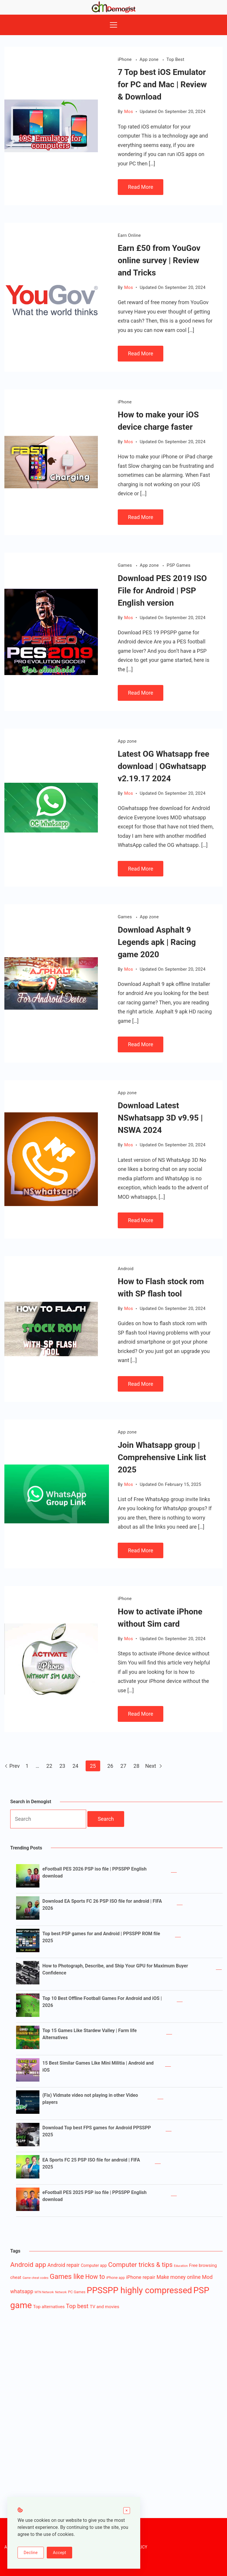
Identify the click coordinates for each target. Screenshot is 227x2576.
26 (110, 1766)
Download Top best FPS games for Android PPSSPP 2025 (96, 2131)
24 (75, 1766)
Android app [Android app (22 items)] (28, 2265)
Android (126, 1268)
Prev (12, 1766)
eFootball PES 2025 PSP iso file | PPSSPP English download (94, 2196)
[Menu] (113, 24)
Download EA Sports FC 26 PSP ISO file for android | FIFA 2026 (102, 1904)
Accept (59, 2552)
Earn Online (129, 235)
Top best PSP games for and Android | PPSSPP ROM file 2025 (101, 1937)
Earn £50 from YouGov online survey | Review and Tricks (159, 260)
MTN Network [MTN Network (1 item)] (44, 2292)
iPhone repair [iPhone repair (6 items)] (140, 2277)
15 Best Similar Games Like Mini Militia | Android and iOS (98, 2066)
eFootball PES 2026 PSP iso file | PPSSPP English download (94, 1872)
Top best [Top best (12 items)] (77, 2306)
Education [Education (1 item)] (181, 2266)
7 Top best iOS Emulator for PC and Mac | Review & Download (162, 84)
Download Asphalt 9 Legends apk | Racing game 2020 (157, 942)
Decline (31, 2552)
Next (153, 1766)
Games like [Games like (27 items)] (67, 2276)
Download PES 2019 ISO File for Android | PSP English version (162, 590)
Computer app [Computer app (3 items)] (94, 2265)
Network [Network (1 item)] (61, 2292)
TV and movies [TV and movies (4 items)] (104, 2306)
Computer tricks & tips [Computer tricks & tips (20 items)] (140, 2264)
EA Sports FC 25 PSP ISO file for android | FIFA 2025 (91, 2163)
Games (125, 565)
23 (62, 1766)
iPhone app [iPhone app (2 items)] (115, 2277)
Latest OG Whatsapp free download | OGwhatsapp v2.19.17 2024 (163, 766)
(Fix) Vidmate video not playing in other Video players (90, 2098)
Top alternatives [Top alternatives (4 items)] (49, 2306)
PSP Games (178, 565)
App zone (150, 59)
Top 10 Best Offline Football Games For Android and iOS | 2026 (102, 2002)
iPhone (125, 59)
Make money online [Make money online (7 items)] (179, 2277)
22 (49, 1766)
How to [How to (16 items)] (95, 2276)
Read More (140, 187)
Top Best (175, 59)
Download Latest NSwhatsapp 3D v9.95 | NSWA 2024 (160, 1118)
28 (136, 1766)
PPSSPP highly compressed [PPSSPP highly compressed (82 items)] (139, 2290)
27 (123, 1766)
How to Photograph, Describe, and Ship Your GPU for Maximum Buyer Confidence (115, 1969)
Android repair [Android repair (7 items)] (63, 2265)
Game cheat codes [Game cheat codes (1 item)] (35, 2278)
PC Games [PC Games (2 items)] (77, 2292)
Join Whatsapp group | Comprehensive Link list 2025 (162, 1457)
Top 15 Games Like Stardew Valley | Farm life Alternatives (89, 2034)
